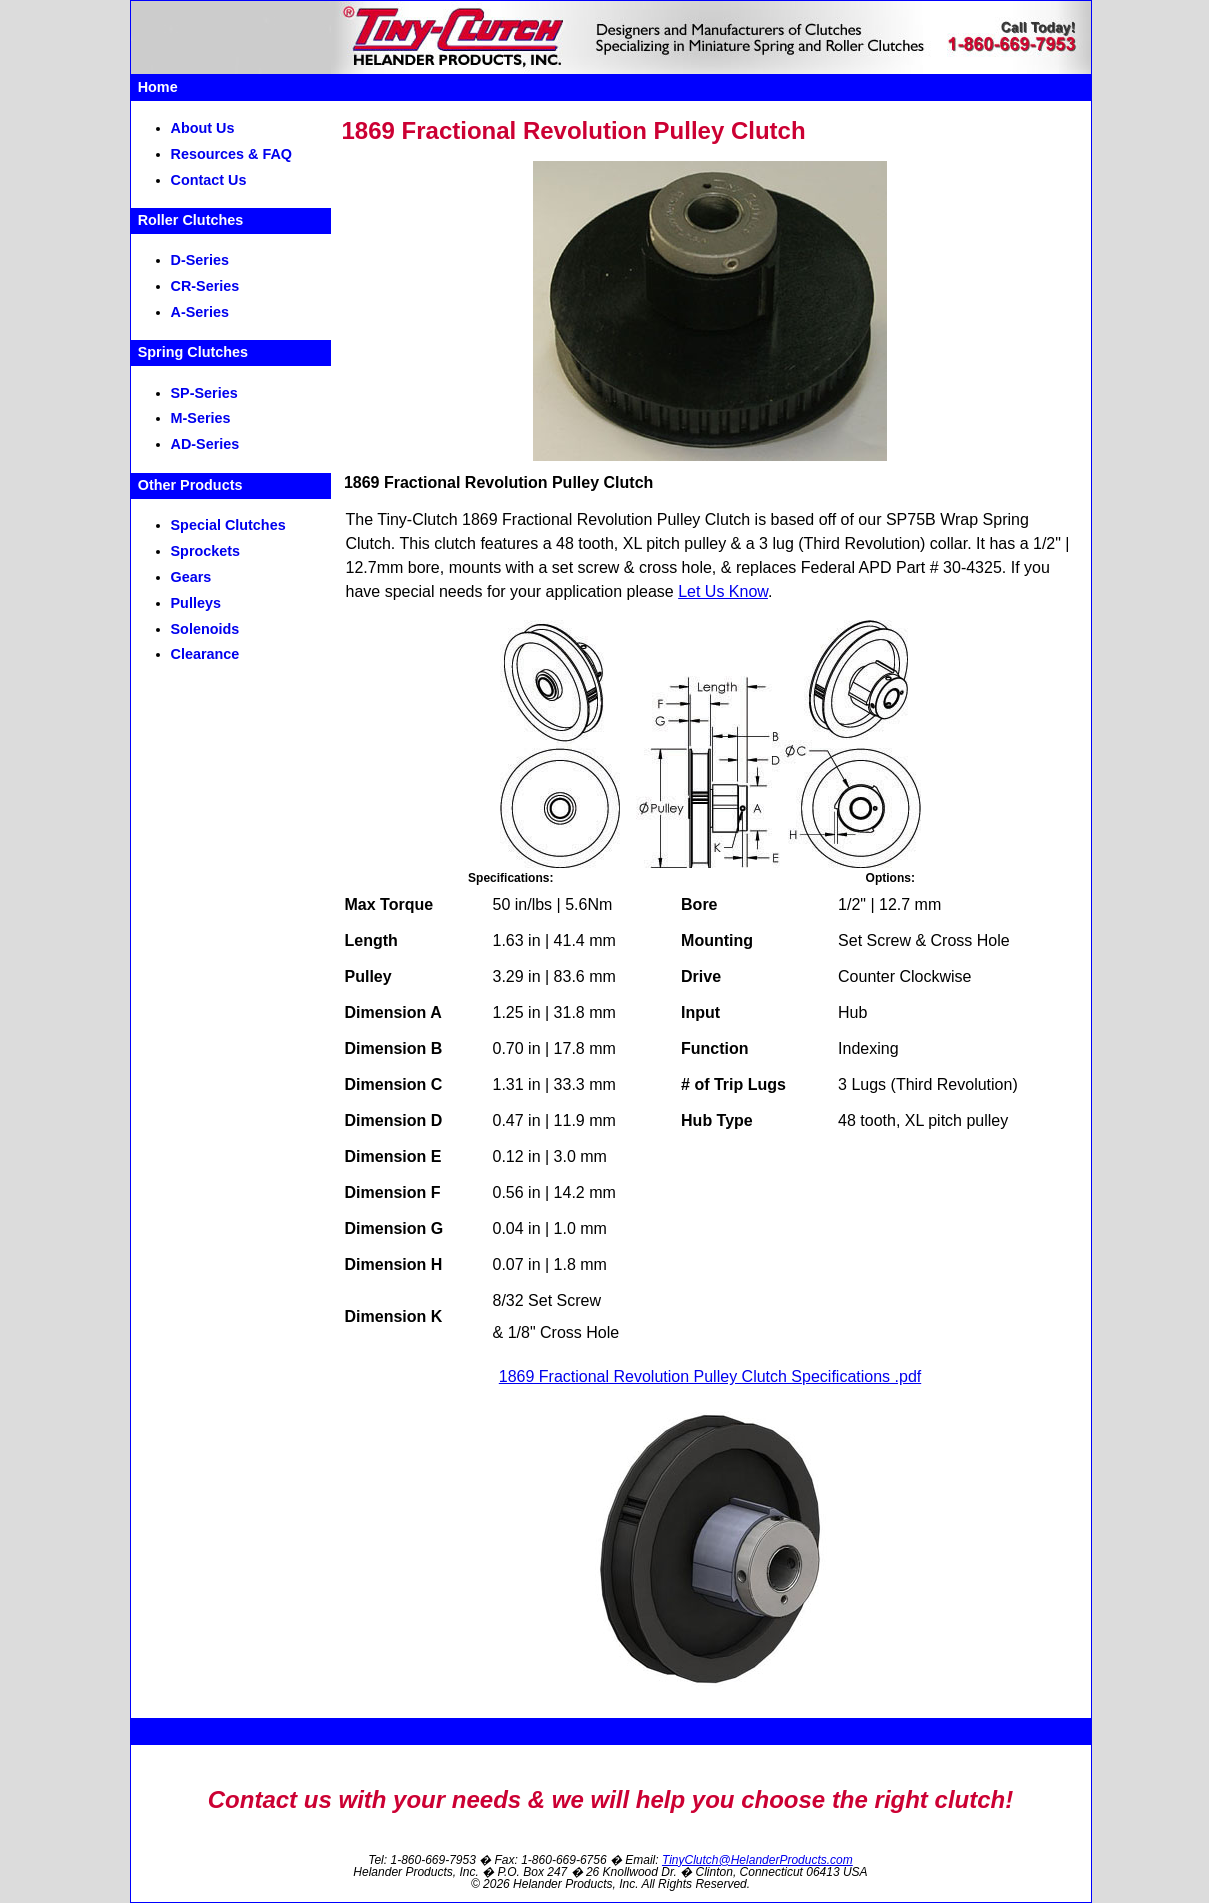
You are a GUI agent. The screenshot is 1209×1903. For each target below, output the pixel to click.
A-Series (200, 312)
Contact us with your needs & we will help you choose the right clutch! (610, 1799)
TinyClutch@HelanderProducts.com (757, 1860)
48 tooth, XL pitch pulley (641, 543)
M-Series (201, 418)
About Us (203, 128)
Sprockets (206, 551)
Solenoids (205, 629)
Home (158, 87)
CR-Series (205, 286)
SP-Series (204, 393)
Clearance (205, 654)
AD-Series (205, 444)
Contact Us (209, 180)
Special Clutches (228, 525)
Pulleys (196, 603)
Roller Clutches (191, 220)
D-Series (200, 260)
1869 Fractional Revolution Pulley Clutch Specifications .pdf (710, 1376)
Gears (191, 577)
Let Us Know (723, 591)
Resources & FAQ (232, 154)
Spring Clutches (193, 352)
